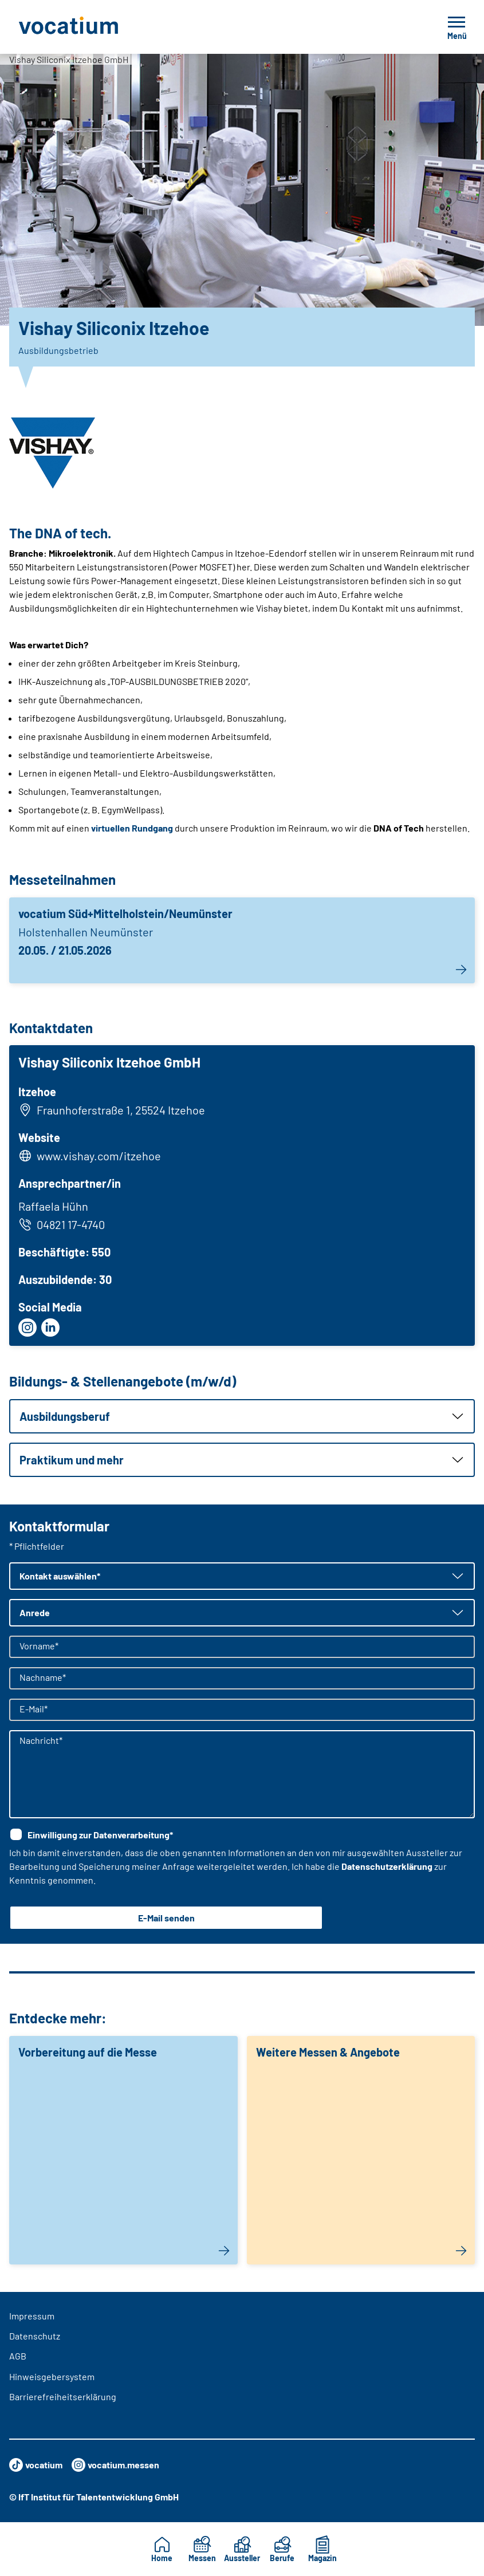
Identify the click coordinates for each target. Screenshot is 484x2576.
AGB (17, 2355)
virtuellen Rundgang (132, 827)
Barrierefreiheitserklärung (62, 2396)
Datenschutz (34, 2335)
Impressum (31, 2315)
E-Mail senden (166, 1917)
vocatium (35, 2465)
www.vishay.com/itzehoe (99, 1156)
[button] (242, 1416)
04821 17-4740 (61, 1224)
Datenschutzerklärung (386, 1866)
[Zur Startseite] (94, 27)
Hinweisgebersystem (52, 2376)
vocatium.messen (115, 2465)
